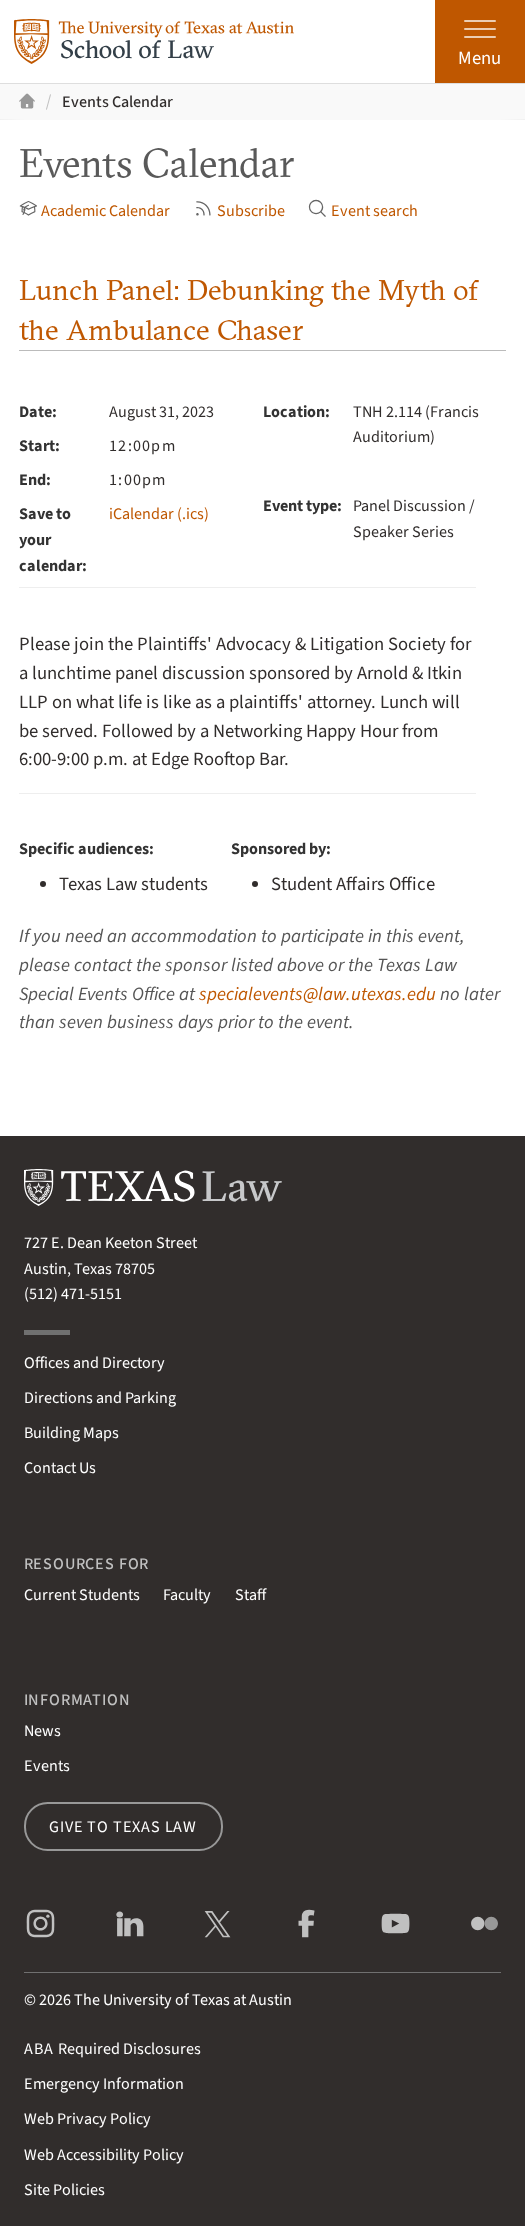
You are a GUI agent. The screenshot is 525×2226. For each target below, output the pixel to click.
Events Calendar (117, 101)
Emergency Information (104, 2083)
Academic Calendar (95, 210)
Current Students (82, 1594)
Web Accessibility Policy (104, 2154)
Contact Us (60, 1467)
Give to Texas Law (123, 1826)
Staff (250, 1594)
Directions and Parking (100, 1397)
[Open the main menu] (480, 41)
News (42, 1730)
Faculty (187, 1594)
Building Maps (71, 1432)
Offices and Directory (94, 1362)
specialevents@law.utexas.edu (317, 994)
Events (47, 1765)
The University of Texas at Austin (183, 1999)
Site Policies (64, 2189)
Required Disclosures (112, 2048)
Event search (363, 210)
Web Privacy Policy (87, 2118)
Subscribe (239, 210)
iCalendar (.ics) (159, 513)
